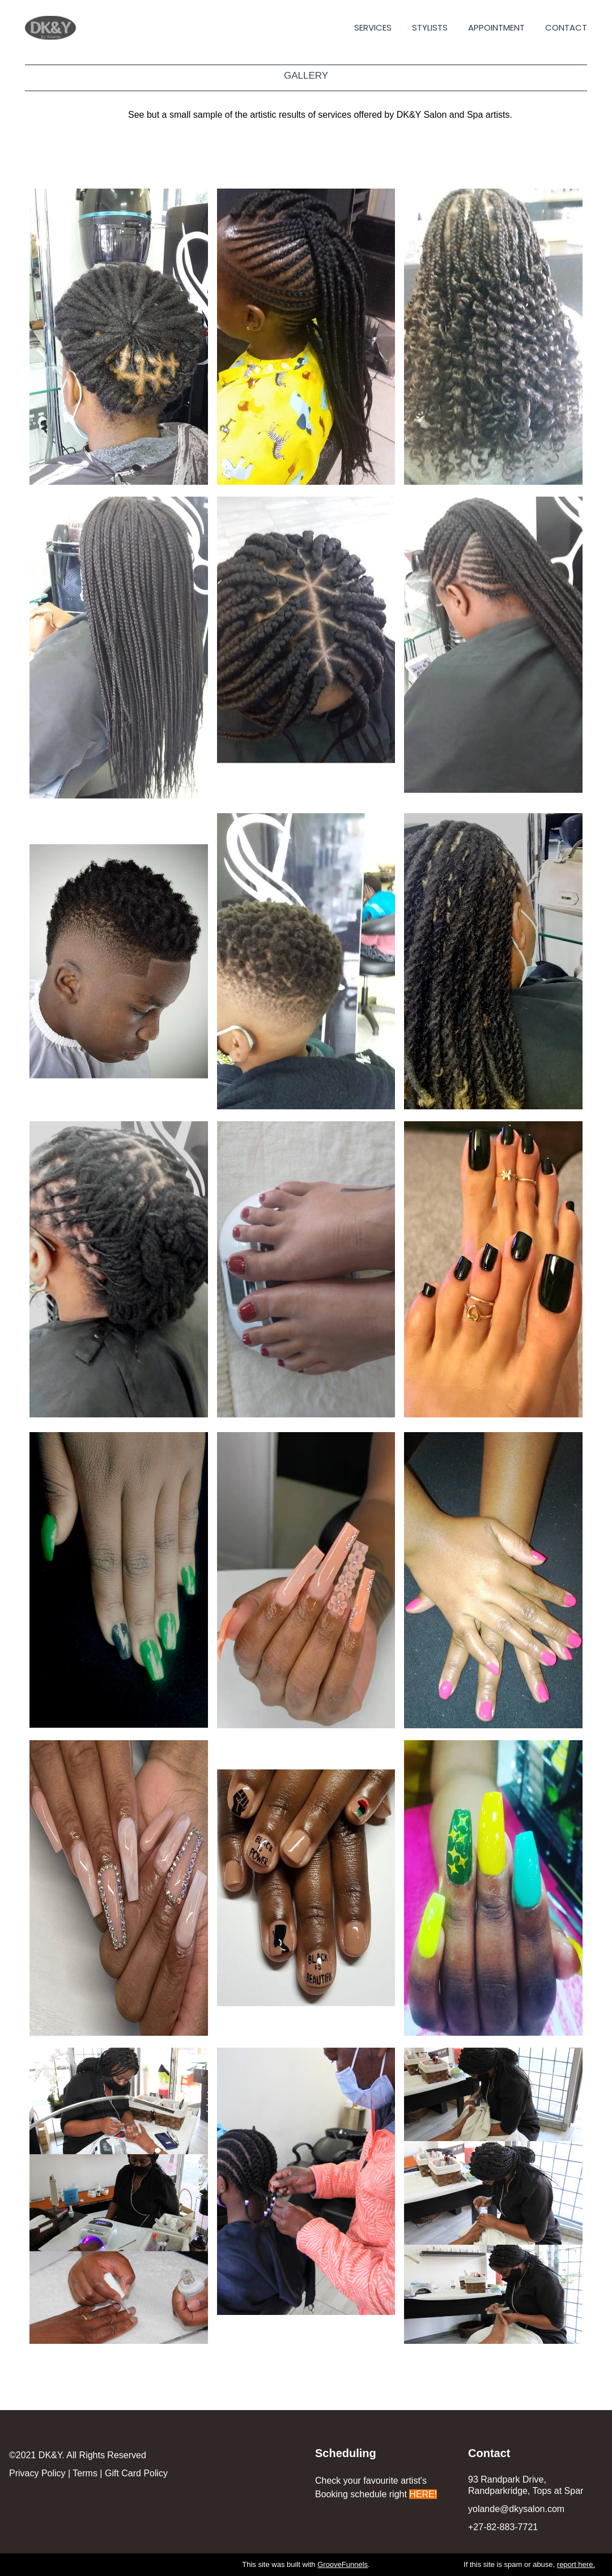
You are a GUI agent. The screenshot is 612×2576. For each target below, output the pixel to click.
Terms (85, 2473)
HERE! (423, 2494)
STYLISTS (430, 28)
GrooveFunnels (342, 2564)
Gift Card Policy (136, 2473)
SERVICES (373, 28)
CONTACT (566, 28)
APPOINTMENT (496, 28)
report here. (576, 2564)
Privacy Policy (37, 2473)
